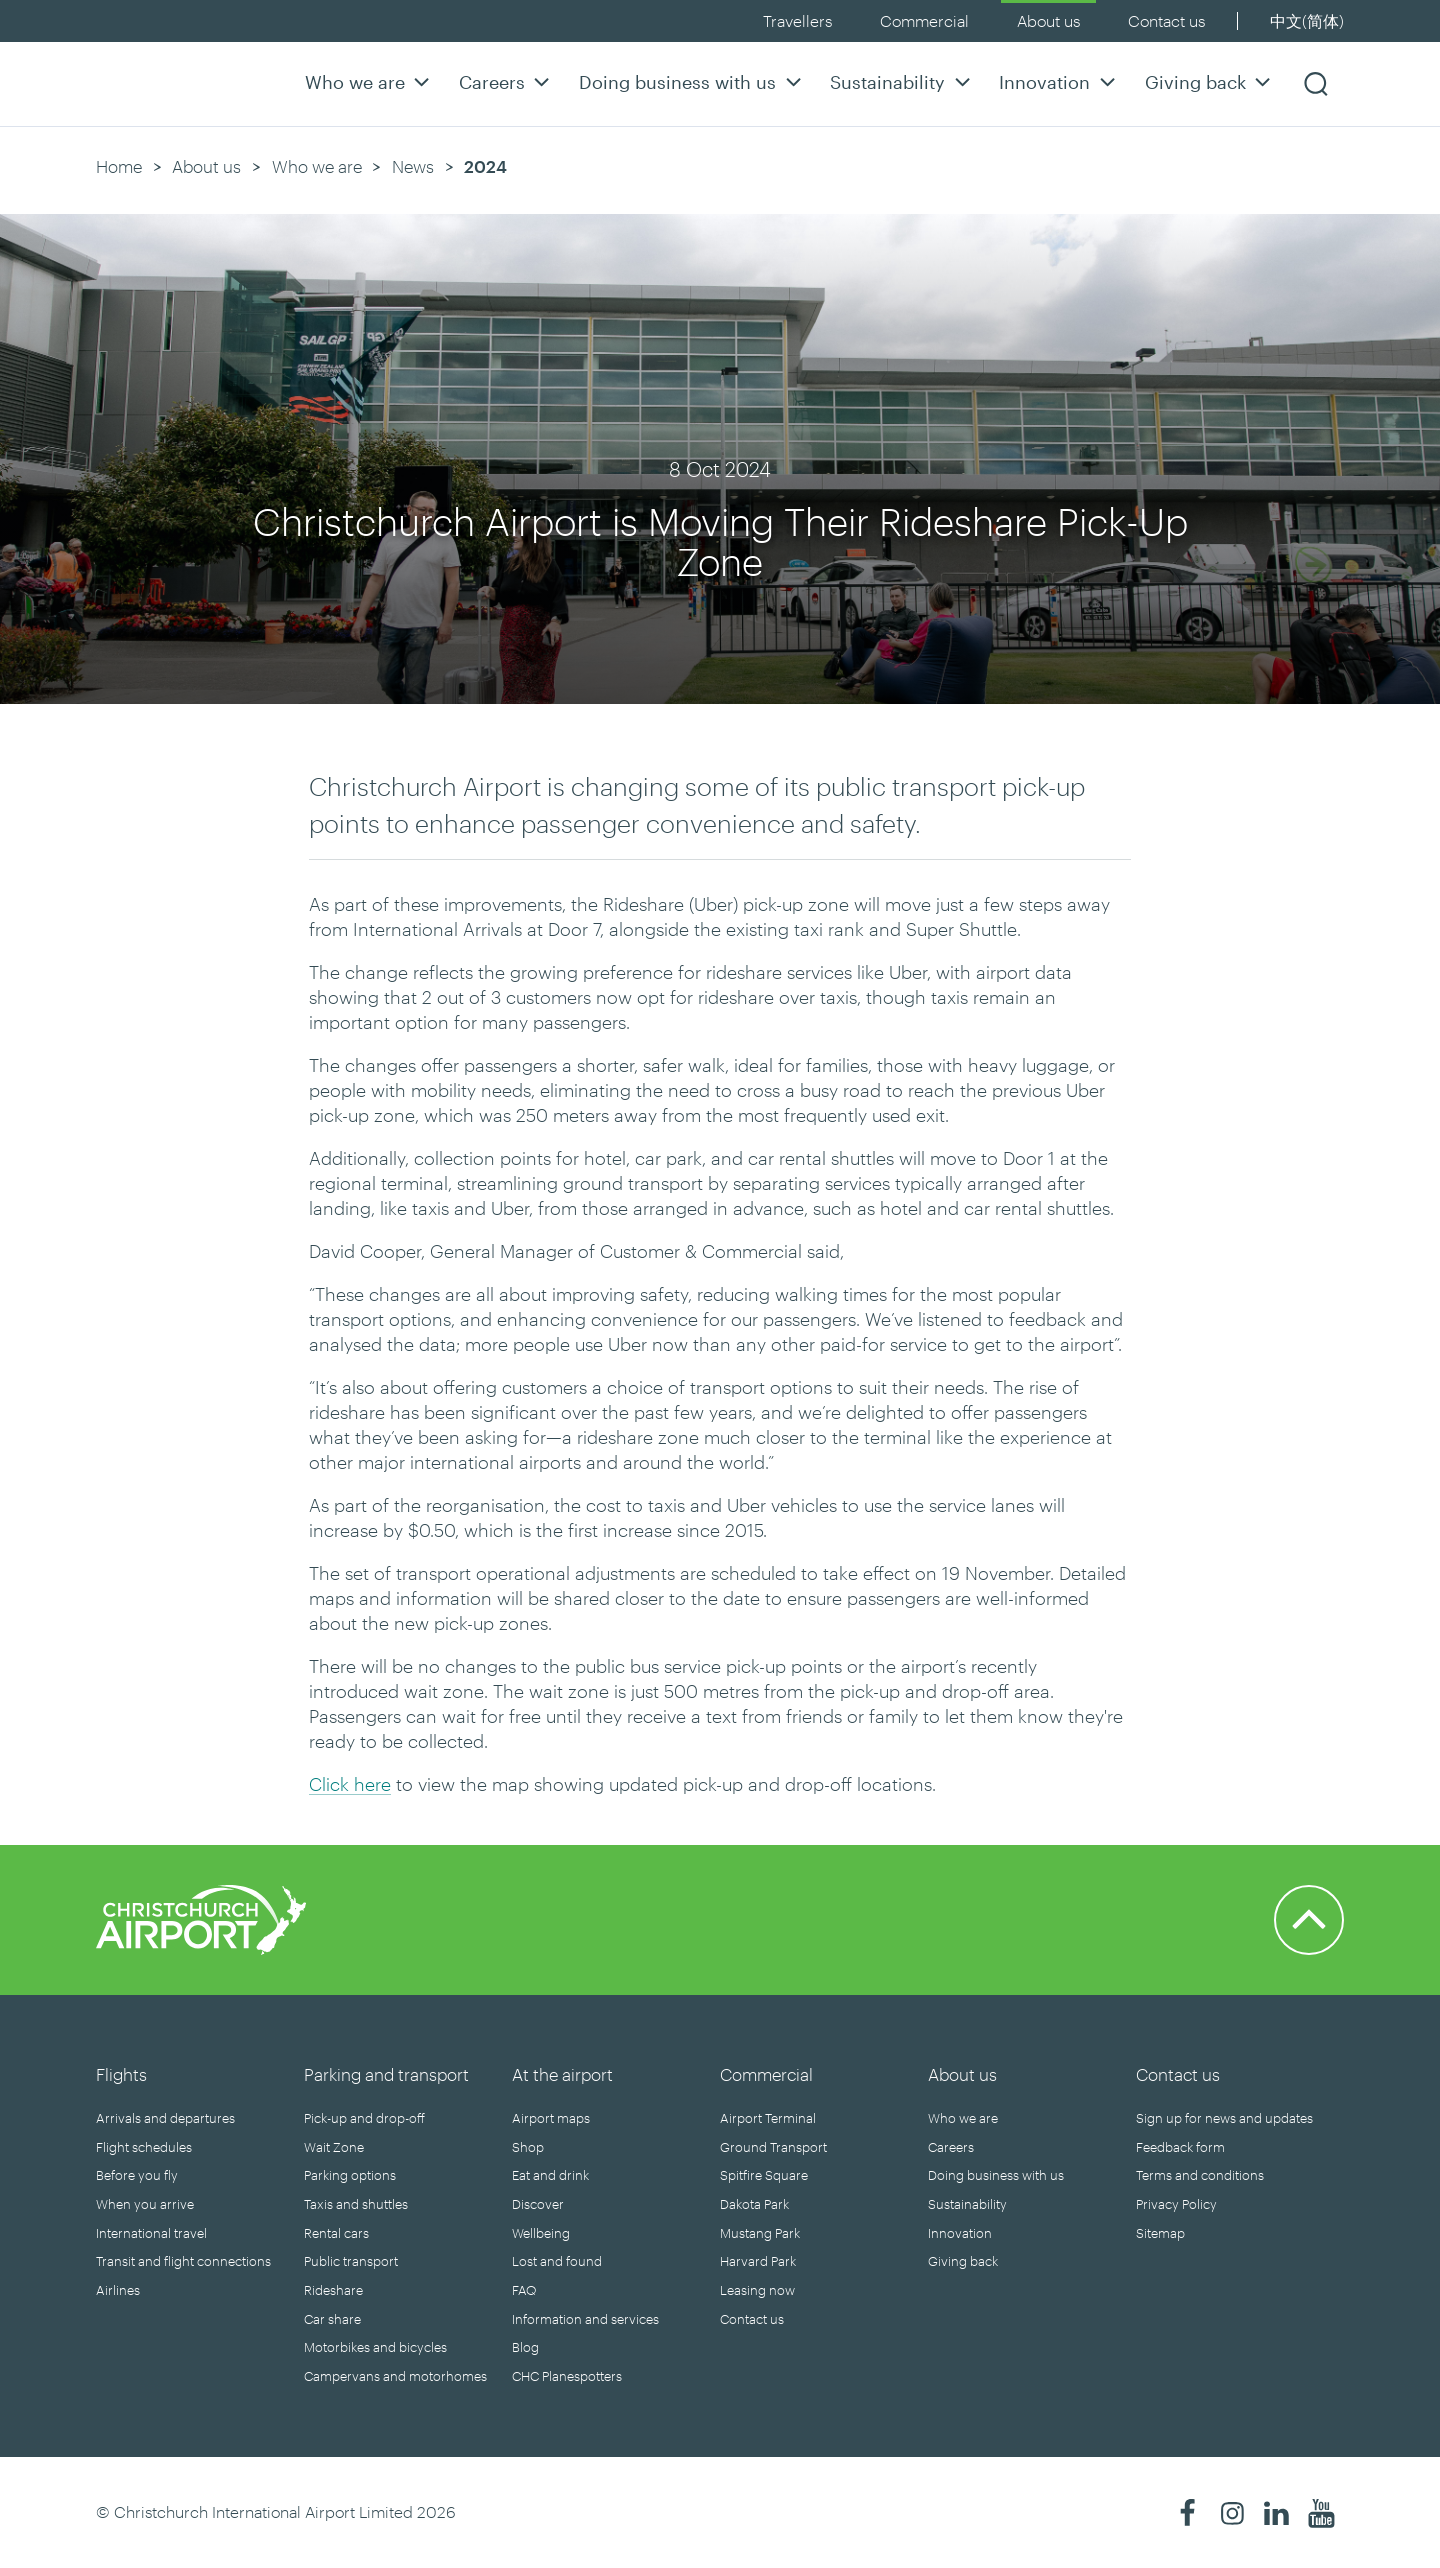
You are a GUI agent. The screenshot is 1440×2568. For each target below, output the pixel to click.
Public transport (351, 2261)
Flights (121, 2074)
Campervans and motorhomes (395, 2376)
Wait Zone (334, 2147)
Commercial (924, 20)
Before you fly (137, 2175)
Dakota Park (754, 2204)
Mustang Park (760, 2233)
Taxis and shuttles (356, 2204)
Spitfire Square (764, 2175)
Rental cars (336, 2233)
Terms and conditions (1200, 2175)
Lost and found (557, 2261)
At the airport (562, 2074)
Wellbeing (541, 2233)
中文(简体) (1307, 20)
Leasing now (757, 2290)
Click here (350, 1784)
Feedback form (1180, 2147)
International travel (151, 2233)
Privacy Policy (1176, 2204)
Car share (332, 2319)
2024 (485, 166)
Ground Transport (773, 2147)
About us (1048, 20)
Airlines (118, 2290)
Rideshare (333, 2290)
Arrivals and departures (165, 2118)
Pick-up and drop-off (364, 2118)
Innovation (1059, 81)
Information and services (585, 2319)
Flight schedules (144, 2147)
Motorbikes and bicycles (375, 2347)
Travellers (797, 20)
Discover (538, 2204)
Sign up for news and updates (1224, 2118)
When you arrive (145, 2204)
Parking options (350, 2175)
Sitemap (1160, 2233)
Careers (507, 81)
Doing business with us (692, 81)
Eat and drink (550, 2175)
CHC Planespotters (567, 2376)
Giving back (1210, 81)
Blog (525, 2347)
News (413, 166)
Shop (528, 2147)
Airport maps (551, 2118)
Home (119, 166)
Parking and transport (386, 2074)
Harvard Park (758, 2261)
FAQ (524, 2290)
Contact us (1166, 20)
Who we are (370, 81)
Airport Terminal (768, 2118)
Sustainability (902, 81)
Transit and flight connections (183, 2261)
